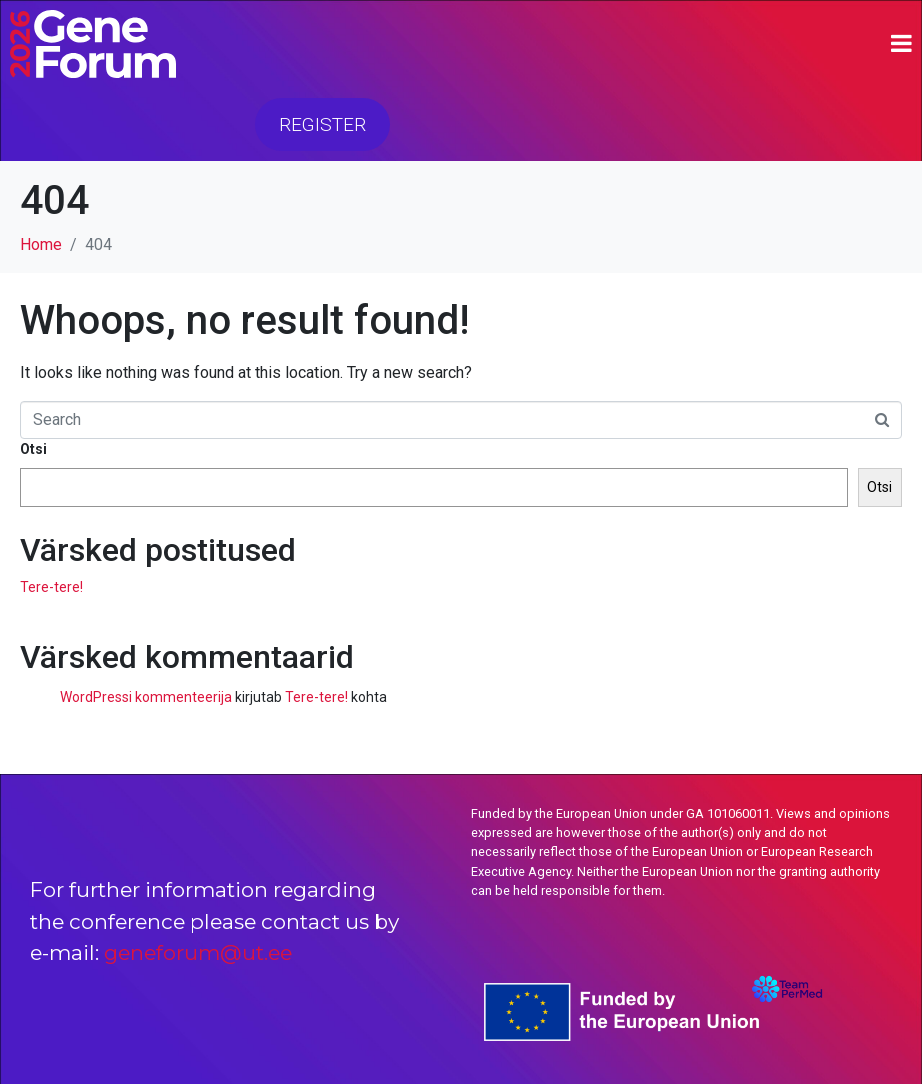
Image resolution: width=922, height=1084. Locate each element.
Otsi (33, 449)
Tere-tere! (51, 587)
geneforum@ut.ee (198, 952)
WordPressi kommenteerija (146, 697)
